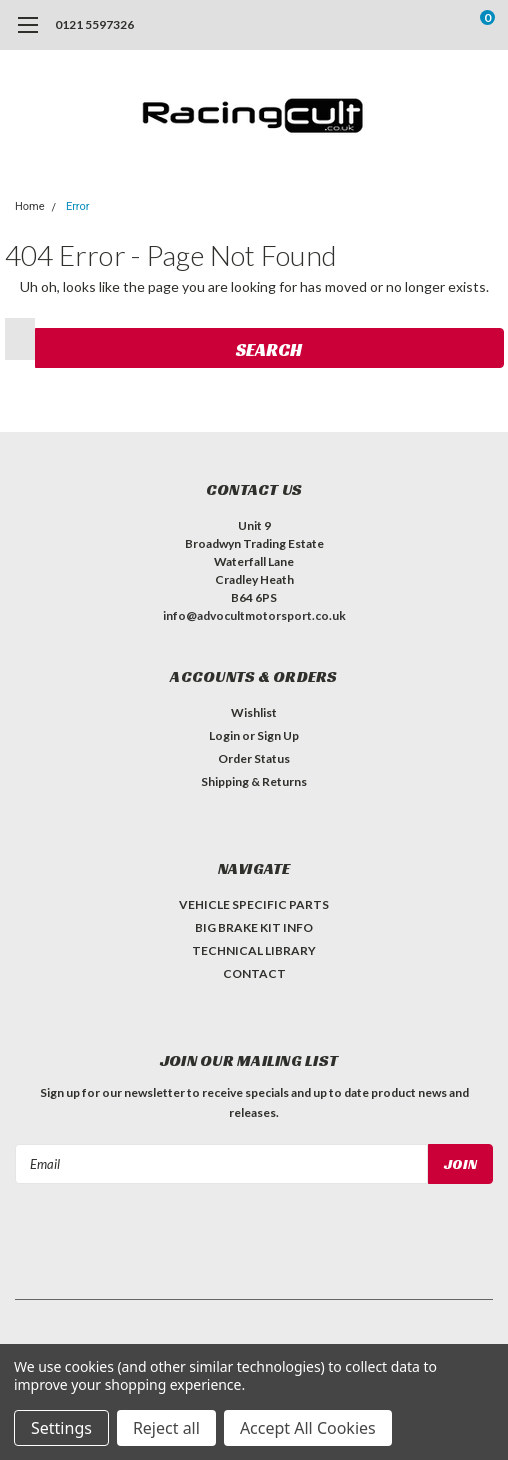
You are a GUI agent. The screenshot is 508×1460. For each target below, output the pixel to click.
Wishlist (254, 712)
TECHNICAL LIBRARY (254, 950)
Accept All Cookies (308, 1428)
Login (224, 735)
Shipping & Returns (254, 781)
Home (30, 206)
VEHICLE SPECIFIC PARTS (254, 904)
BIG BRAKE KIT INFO (254, 927)
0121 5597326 (94, 24)
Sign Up (278, 735)
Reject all (166, 1428)
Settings (61, 1428)
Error (78, 206)
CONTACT (254, 973)
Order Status (254, 758)
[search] (406, 25)
